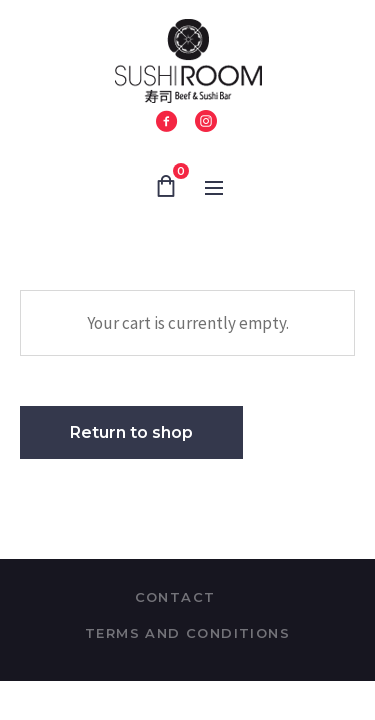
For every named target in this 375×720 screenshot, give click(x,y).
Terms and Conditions (187, 633)
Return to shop (131, 432)
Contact (175, 597)
